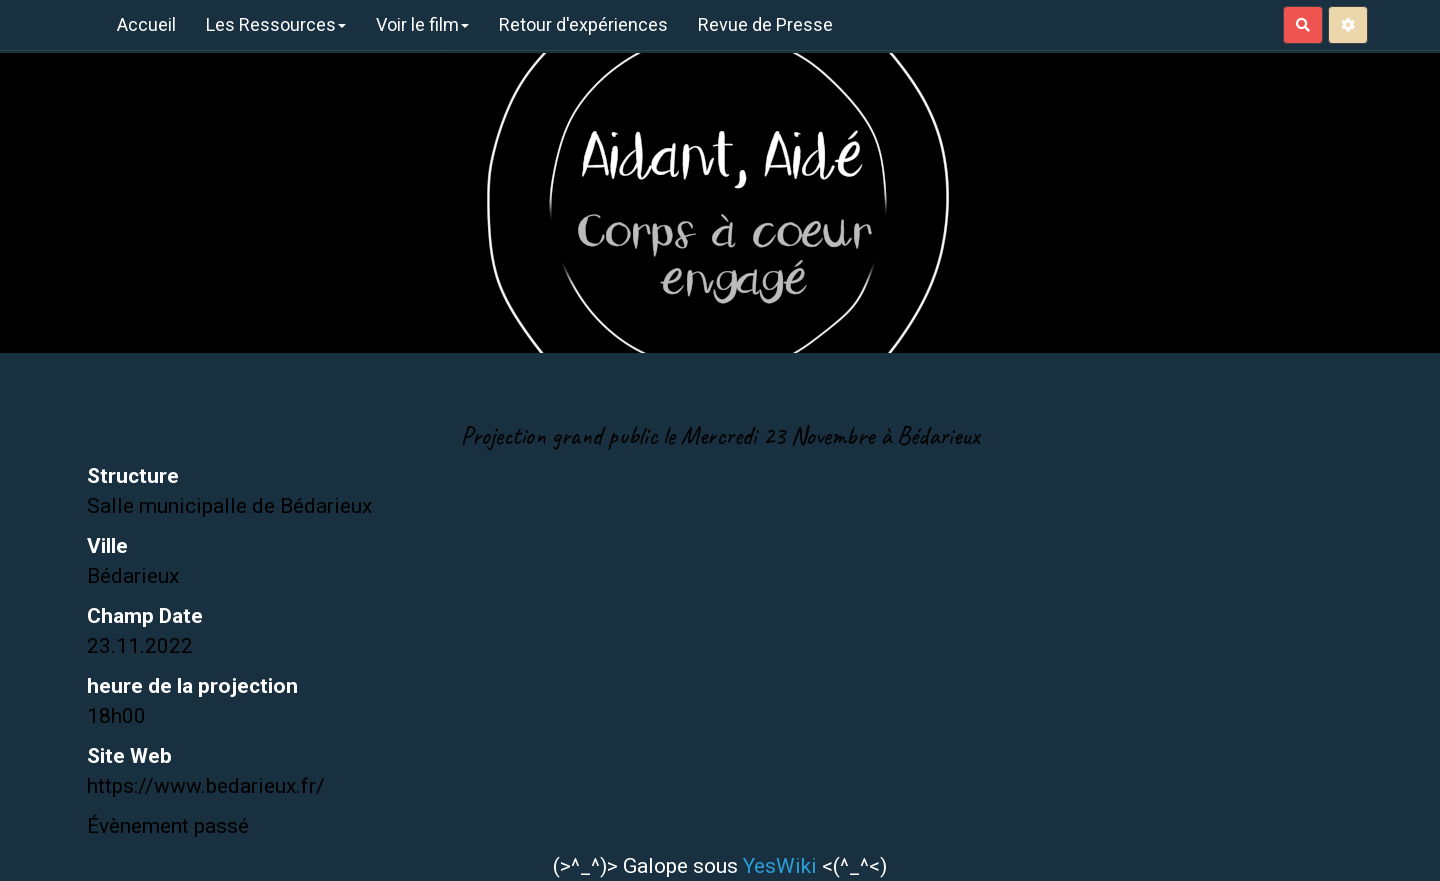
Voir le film (422, 24)
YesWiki (780, 866)
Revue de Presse (765, 24)
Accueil (146, 24)
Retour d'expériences (583, 24)
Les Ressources (276, 24)
